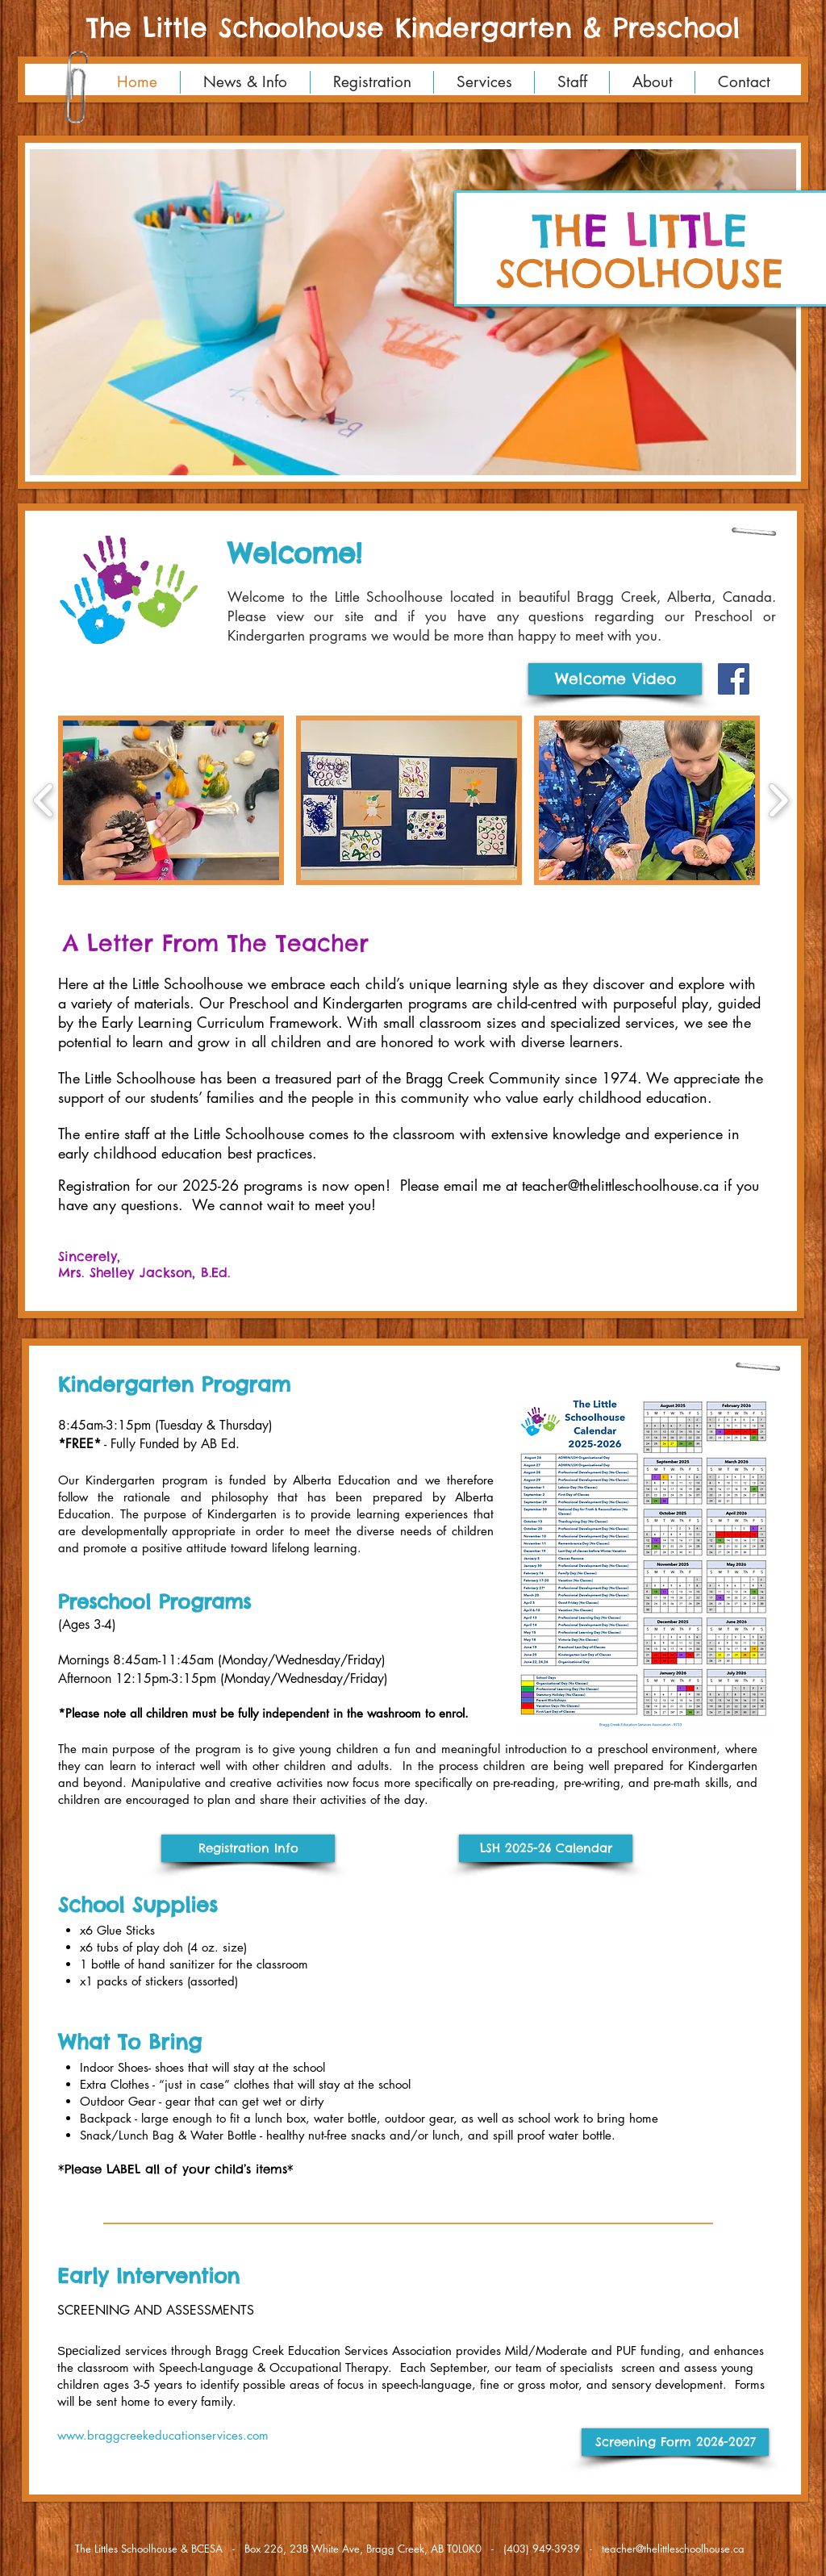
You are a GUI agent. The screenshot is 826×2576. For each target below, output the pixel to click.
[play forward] (778, 800)
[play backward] (44, 800)
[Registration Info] (248, 1848)
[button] (413, 312)
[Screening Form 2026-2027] (675, 2442)
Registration (94, 1185)
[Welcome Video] (615, 679)
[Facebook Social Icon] (733, 679)
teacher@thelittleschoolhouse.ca (673, 2548)
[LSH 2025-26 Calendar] (545, 1848)
